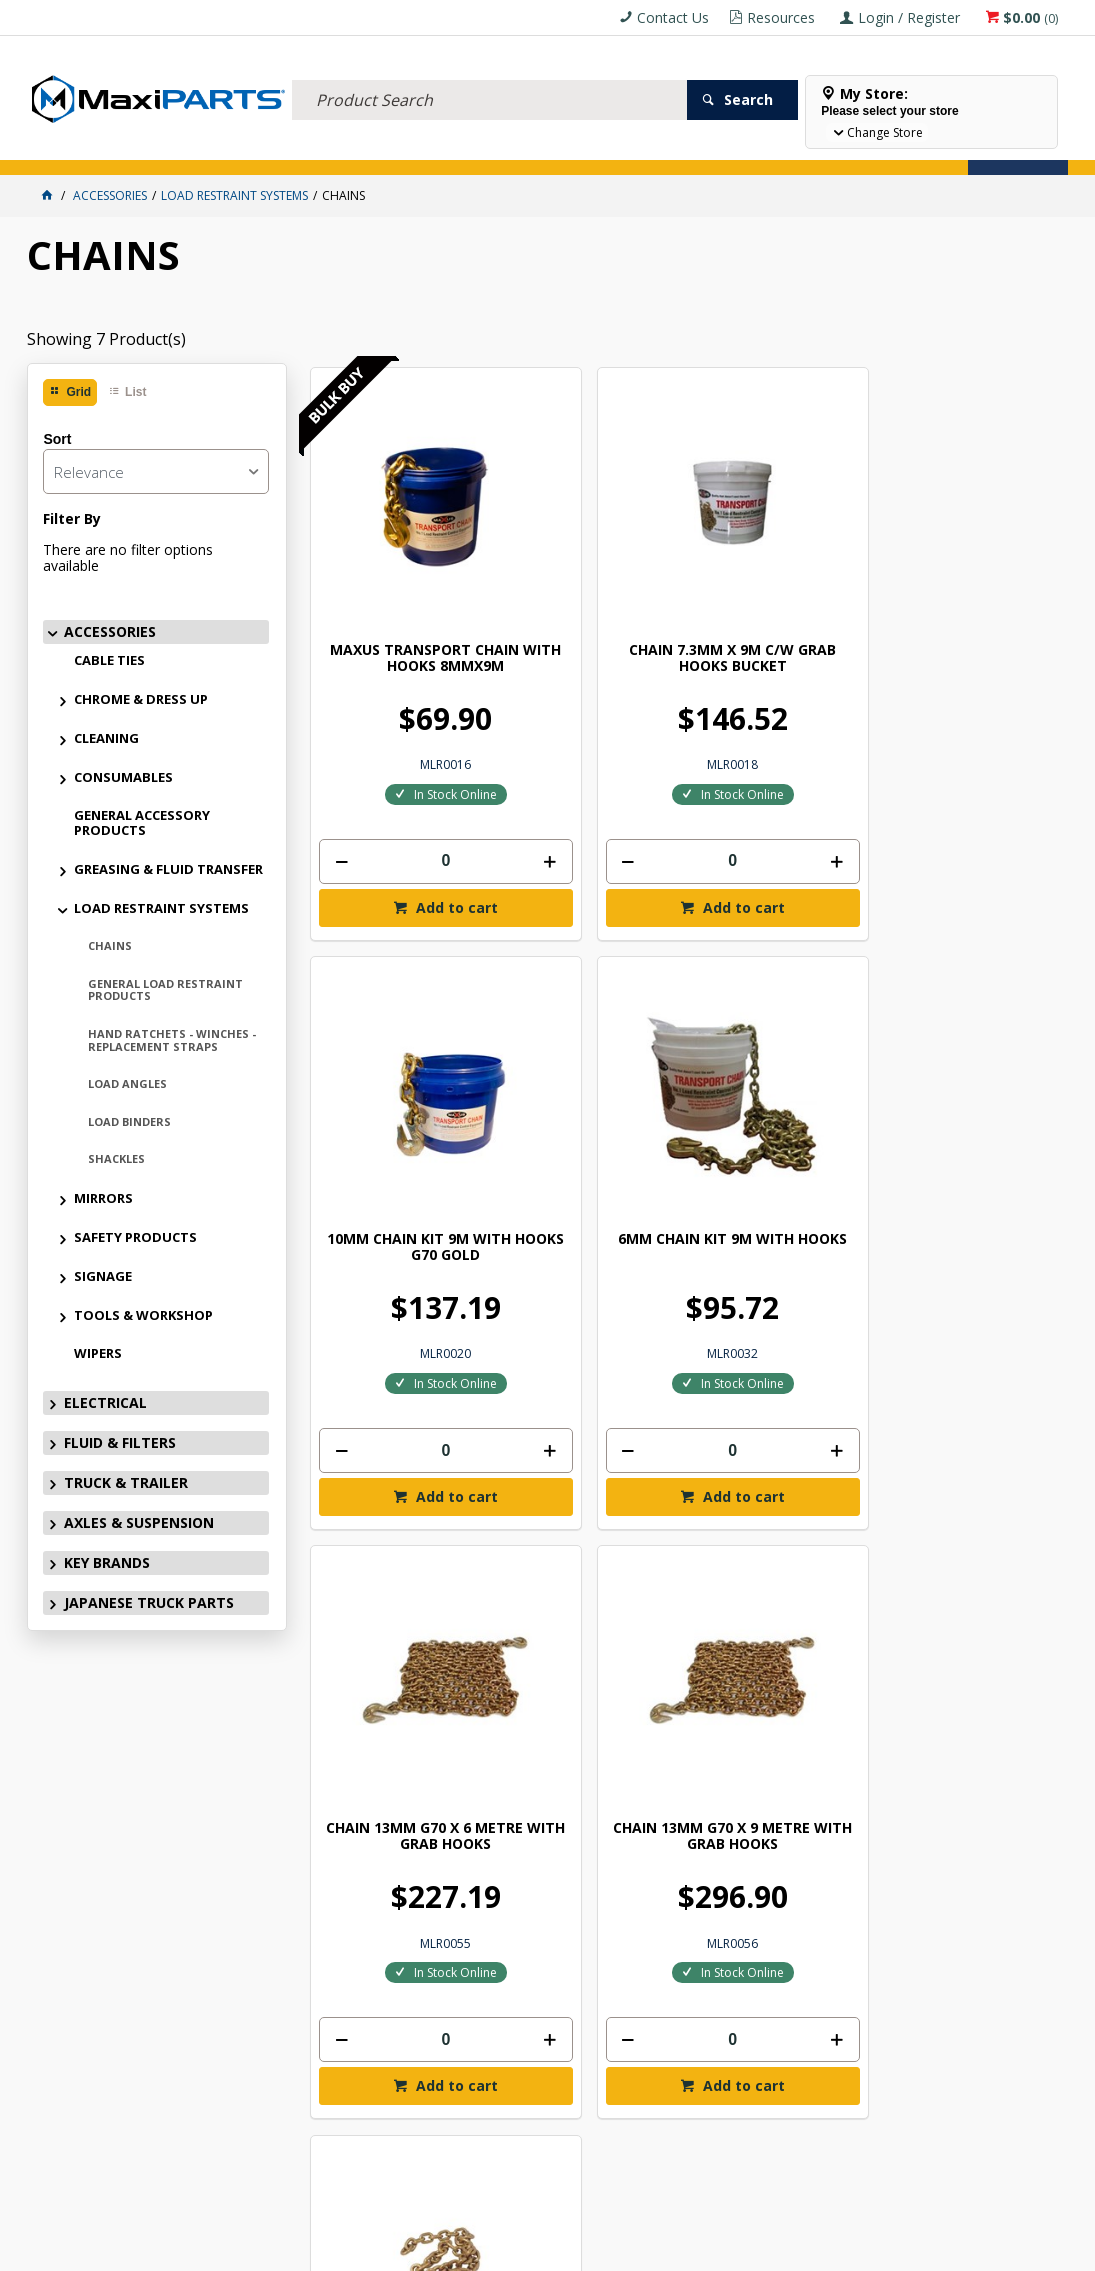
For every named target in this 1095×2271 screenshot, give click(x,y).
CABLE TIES (109, 660)
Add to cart (408, 801)
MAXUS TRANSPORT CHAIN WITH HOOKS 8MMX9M (398, 560)
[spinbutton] (398, 755)
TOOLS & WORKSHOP (143, 1315)
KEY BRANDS (582, 147)
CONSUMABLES (123, 777)
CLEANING (106, 738)
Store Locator (749, 147)
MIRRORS (103, 1198)
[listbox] (156, 471)
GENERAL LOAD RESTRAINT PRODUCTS (165, 990)
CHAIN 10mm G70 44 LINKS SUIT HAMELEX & (781, 1054)
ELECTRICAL (159, 147)
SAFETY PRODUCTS (135, 1237)
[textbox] (489, 75)
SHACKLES (116, 1158)
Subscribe (1003, 1705)
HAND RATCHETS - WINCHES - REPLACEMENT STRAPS (172, 1040)
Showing (106, 339)
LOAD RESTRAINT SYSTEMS (161, 908)
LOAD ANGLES (127, 1083)
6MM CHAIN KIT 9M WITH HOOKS (972, 552)
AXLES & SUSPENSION (476, 147)
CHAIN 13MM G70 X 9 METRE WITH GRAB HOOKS (589, 1054)
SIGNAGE (103, 1276)
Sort (57, 439)
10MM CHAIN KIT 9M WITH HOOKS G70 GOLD (781, 560)
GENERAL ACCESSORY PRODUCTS (142, 822)
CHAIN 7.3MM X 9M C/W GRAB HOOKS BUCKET (589, 560)
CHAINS (110, 945)
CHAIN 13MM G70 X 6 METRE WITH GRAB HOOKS (398, 1054)
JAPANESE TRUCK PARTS (149, 1602)
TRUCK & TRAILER (357, 147)
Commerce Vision (659, 2248)
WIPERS (98, 1353)
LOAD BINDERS (129, 1121)
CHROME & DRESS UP (141, 699)
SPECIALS (659, 147)
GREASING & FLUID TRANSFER (168, 869)
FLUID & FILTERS (251, 147)
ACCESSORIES (72, 147)
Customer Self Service (514, 2248)
